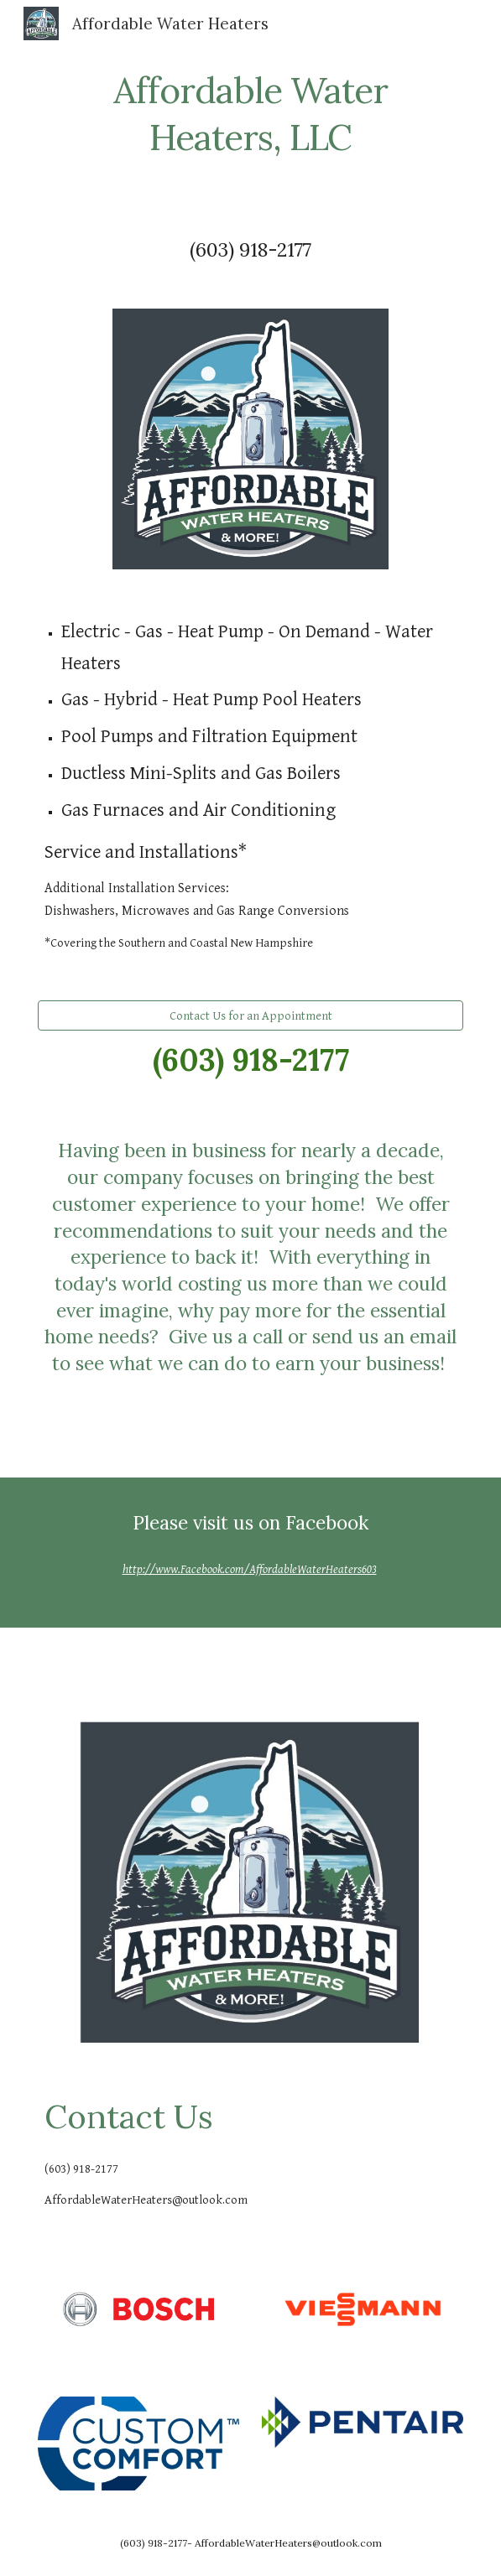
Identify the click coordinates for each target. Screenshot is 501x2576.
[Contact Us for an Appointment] (250, 1015)
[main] (250, 111)
